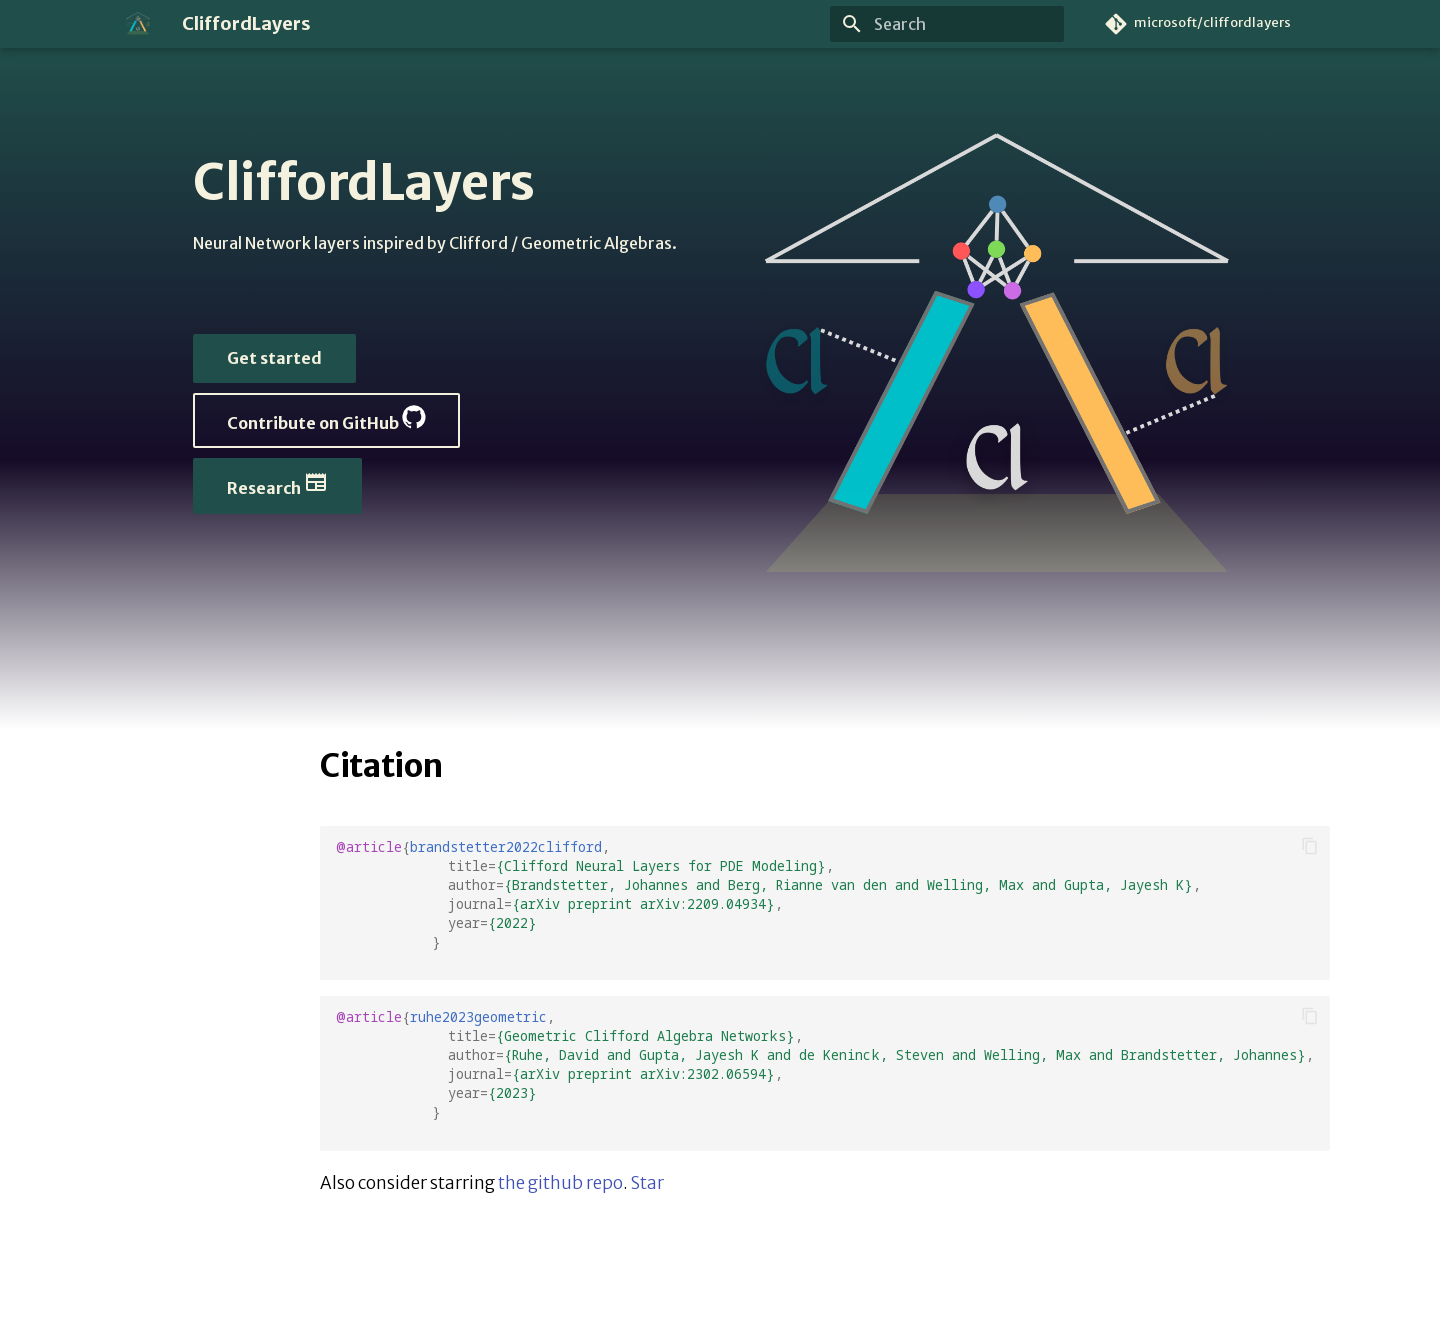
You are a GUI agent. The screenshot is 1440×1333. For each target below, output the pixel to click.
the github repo (560, 1183)
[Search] (947, 24)
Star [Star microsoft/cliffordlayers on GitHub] (647, 1183)
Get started (274, 358)
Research (277, 484)
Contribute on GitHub (326, 419)
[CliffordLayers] (138, 24)
